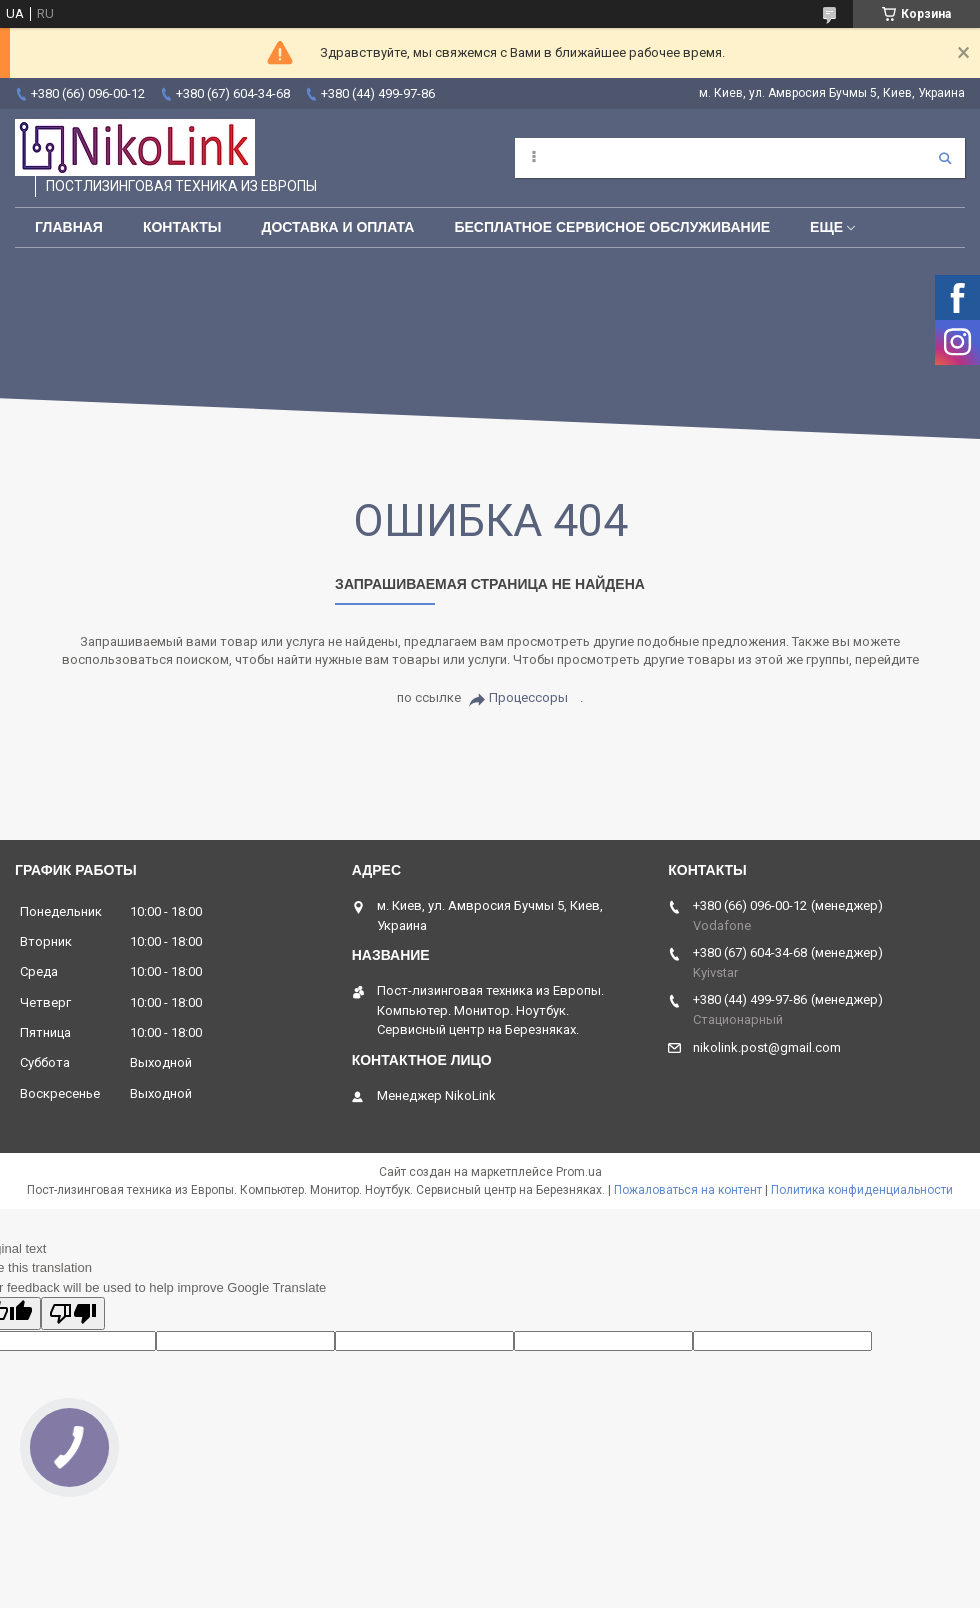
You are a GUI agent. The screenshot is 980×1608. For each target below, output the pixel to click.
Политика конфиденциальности (862, 1190)
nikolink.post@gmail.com (767, 1047)
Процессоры (528, 697)
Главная (69, 227)
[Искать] (945, 158)
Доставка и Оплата (337, 227)
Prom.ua (579, 1172)
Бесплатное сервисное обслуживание (612, 227)
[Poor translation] (73, 1313)
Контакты (182, 227)
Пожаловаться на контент (688, 1190)
